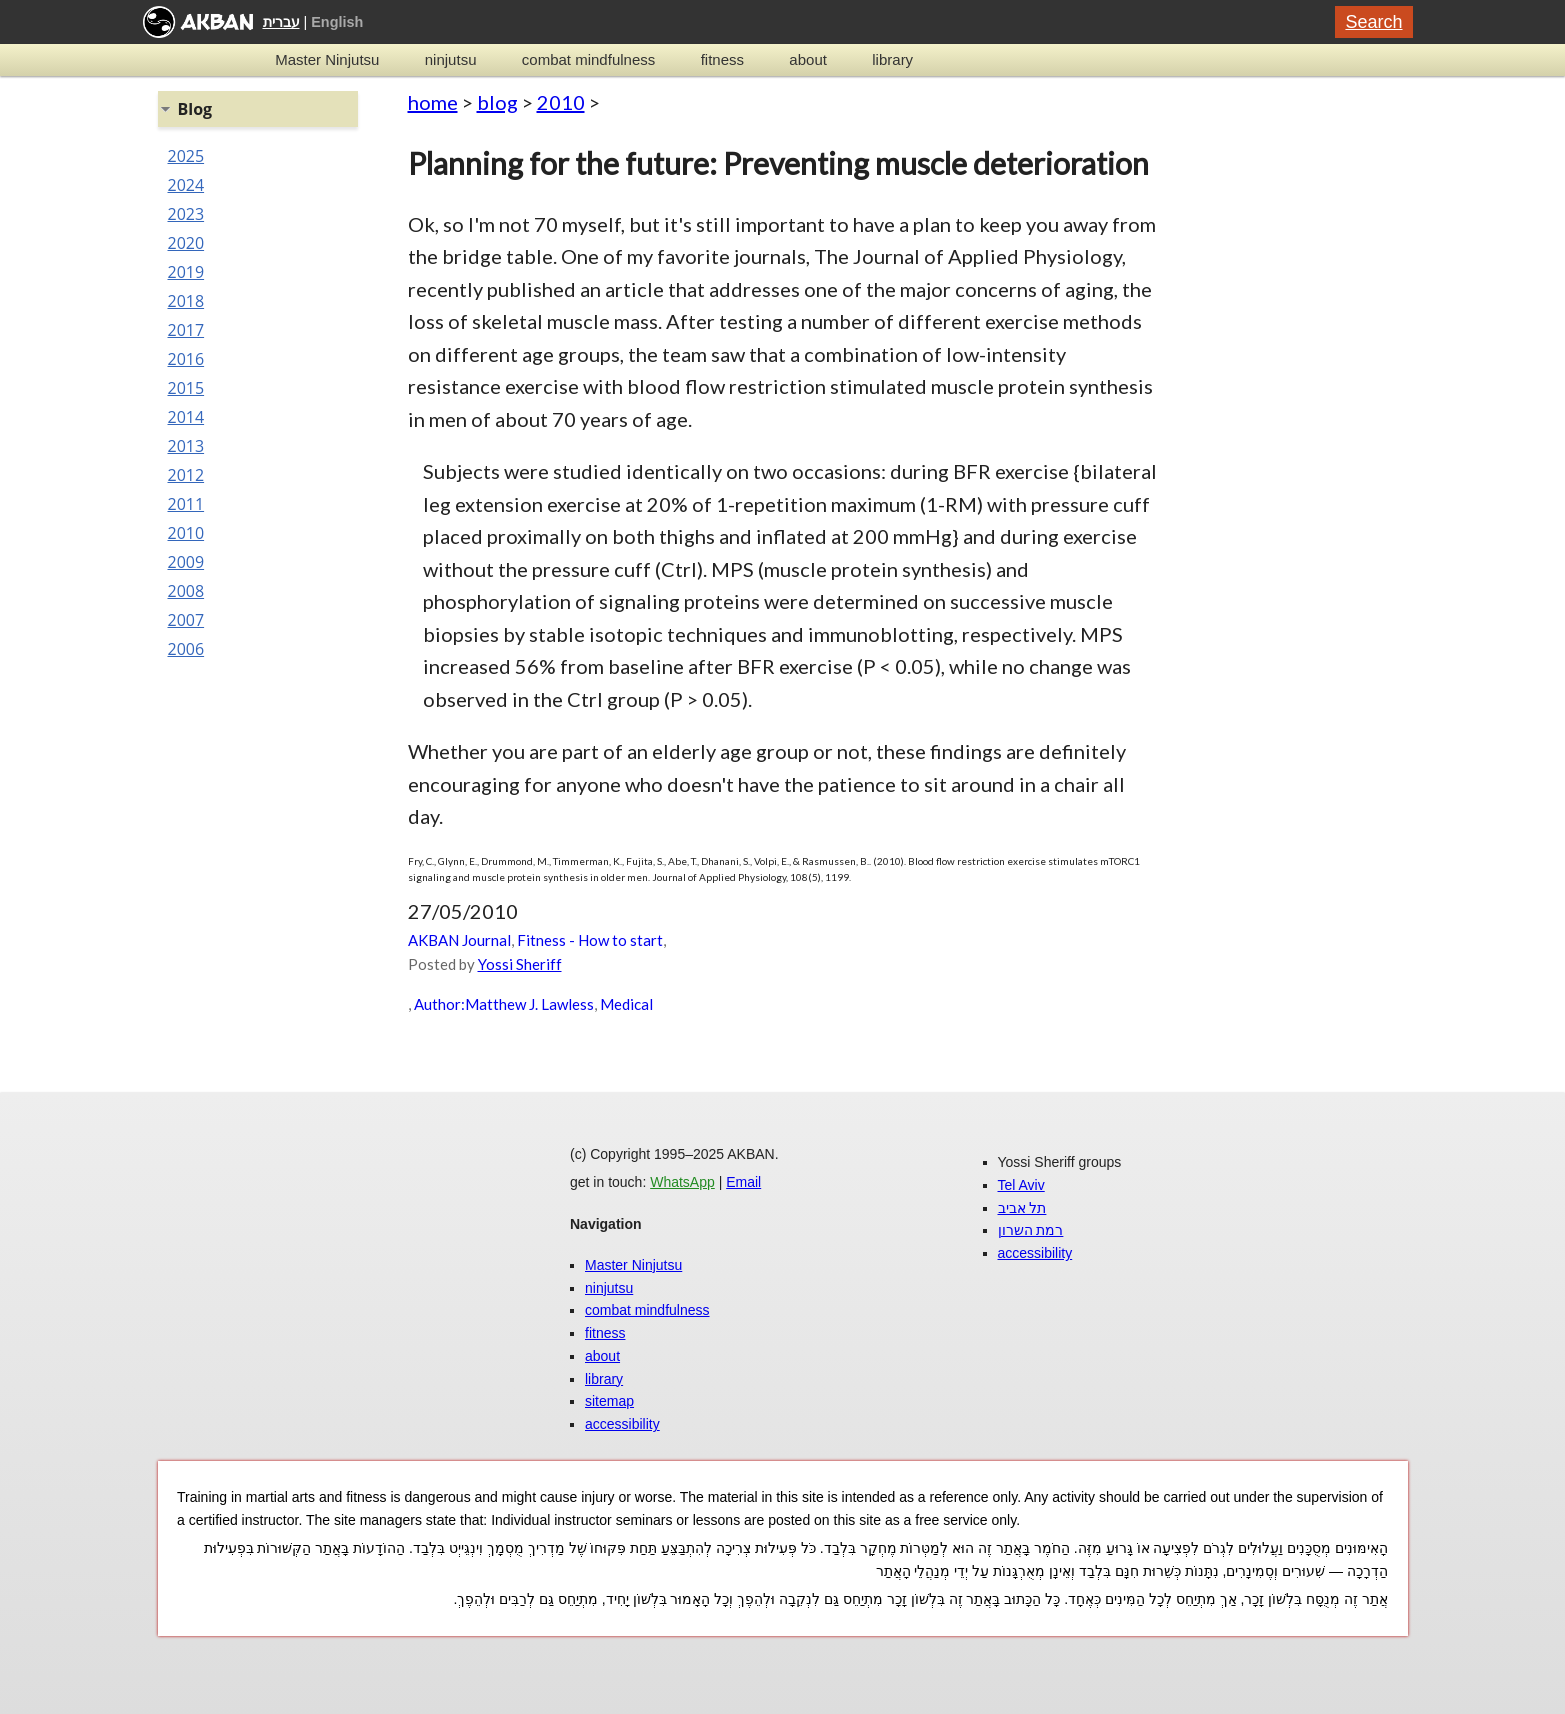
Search (1373, 22)
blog (497, 102)
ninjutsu (451, 59)
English (337, 22)
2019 (186, 272)
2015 (186, 388)
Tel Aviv (1021, 1185)
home (433, 102)
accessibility (622, 1424)
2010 (561, 102)
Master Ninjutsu (327, 59)
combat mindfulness (588, 59)
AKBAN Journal (459, 940)
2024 (186, 185)
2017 (186, 330)
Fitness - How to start (590, 940)
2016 (186, 359)
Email (743, 1182)
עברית (281, 22)
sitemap (609, 1401)
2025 (186, 156)
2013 (186, 446)
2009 (186, 562)
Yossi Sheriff (520, 964)
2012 (186, 475)
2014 (186, 417)
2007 (186, 620)
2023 (186, 214)
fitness (722, 59)
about (808, 59)
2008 (186, 591)
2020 (186, 243)
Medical (626, 1004)
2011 (186, 504)
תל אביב (1022, 1208)
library (892, 59)
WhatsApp (682, 1182)
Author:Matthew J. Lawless (504, 1004)
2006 (186, 649)
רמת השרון (1031, 1230)
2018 (186, 301)
